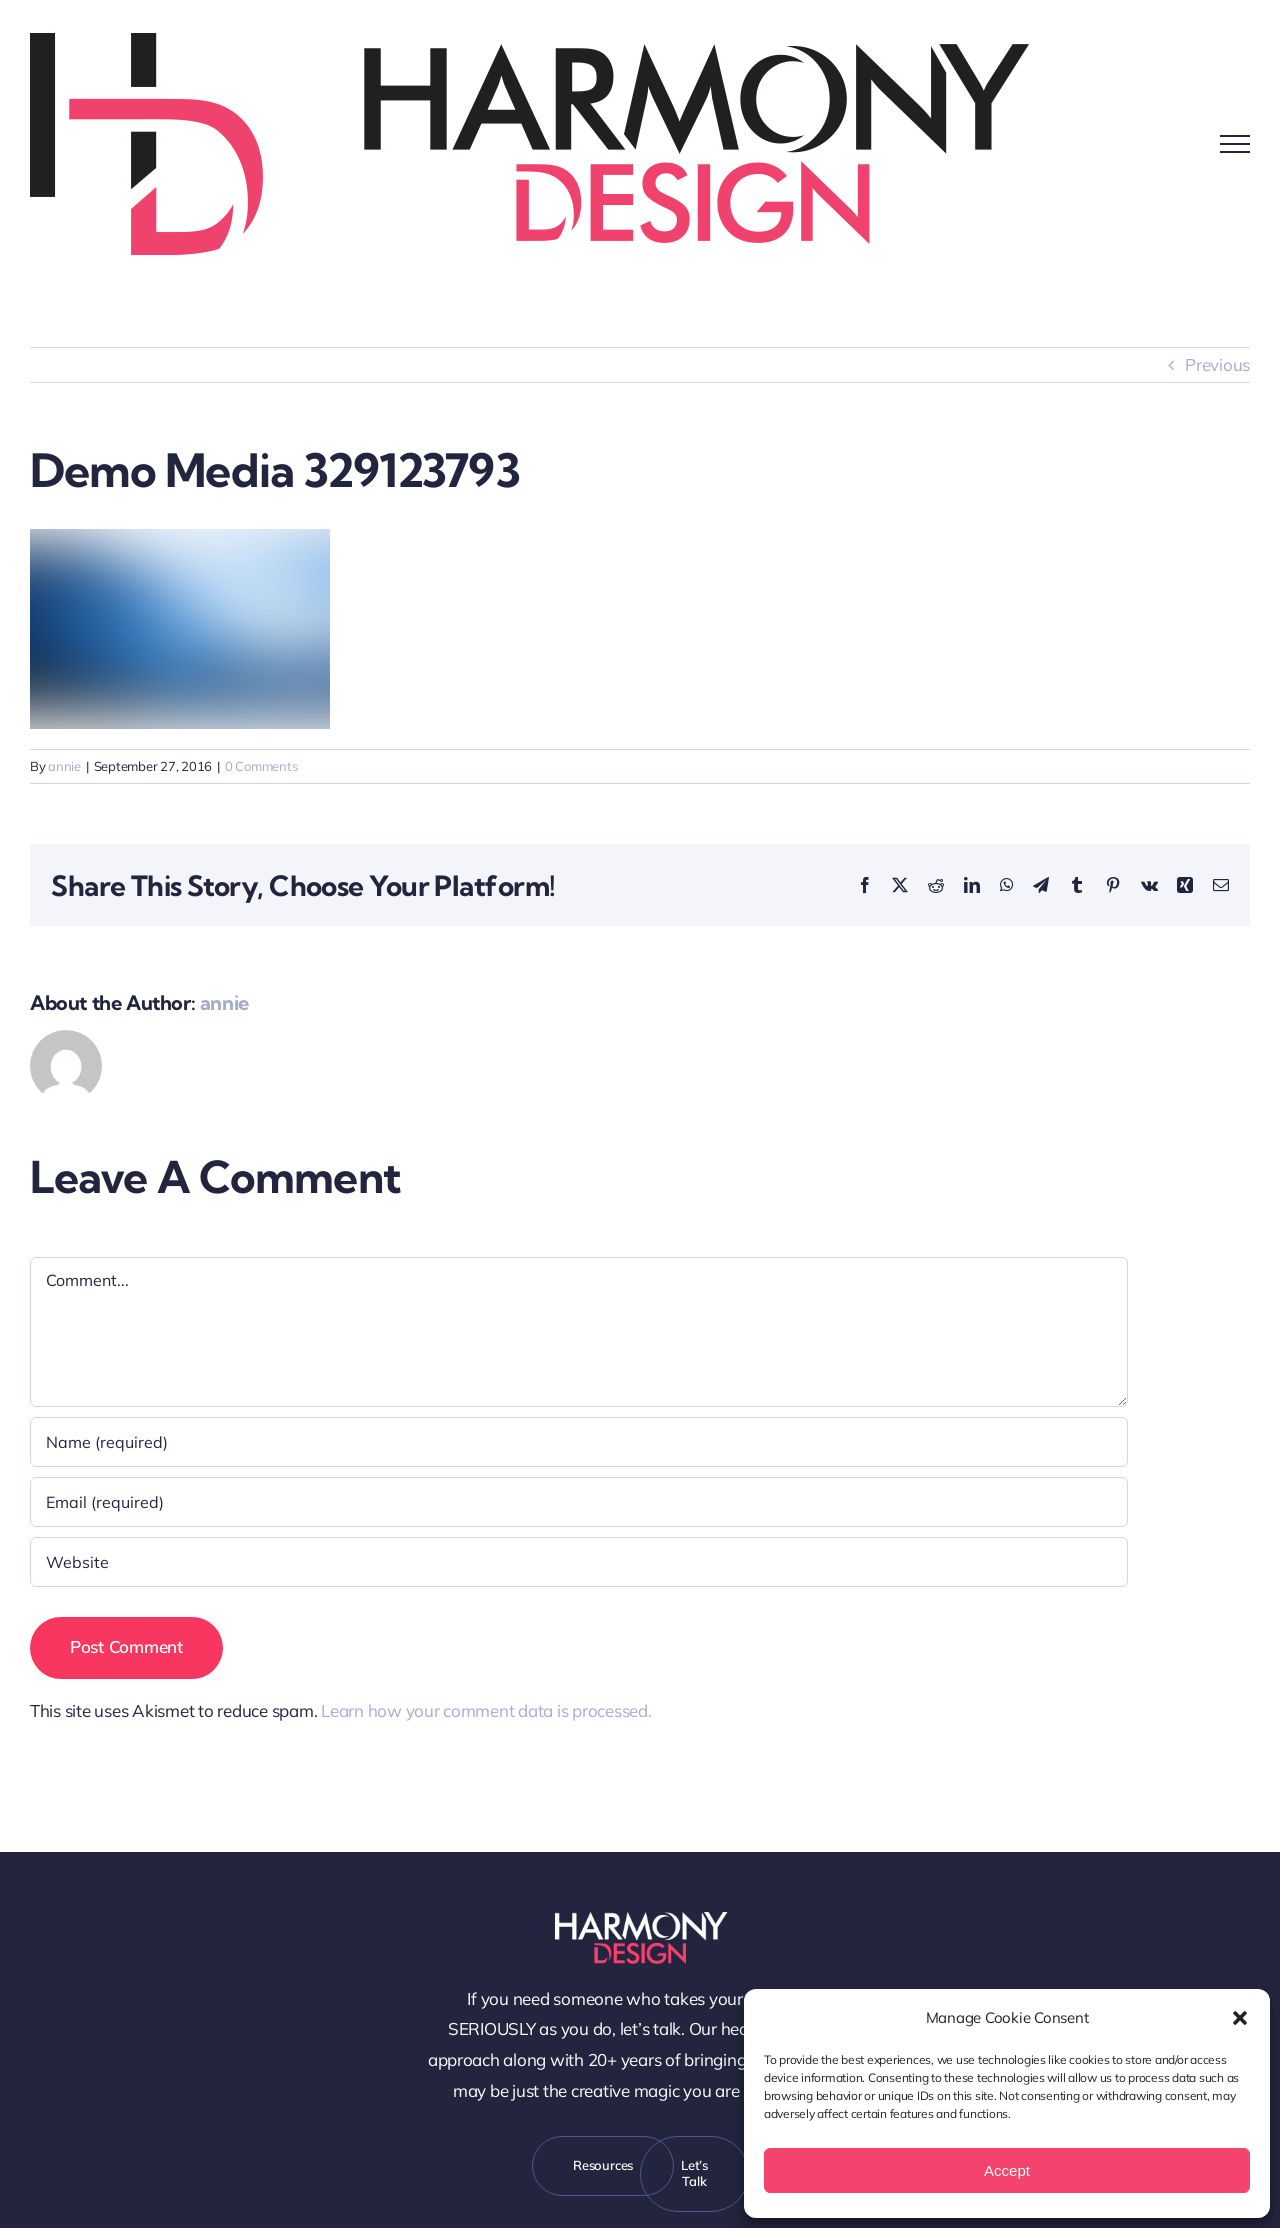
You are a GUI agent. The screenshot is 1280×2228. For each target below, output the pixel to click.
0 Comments (261, 766)
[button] (1240, 2018)
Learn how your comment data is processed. (486, 1710)
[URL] (579, 1562)
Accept (1007, 2170)
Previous (1217, 364)
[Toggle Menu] (1235, 144)
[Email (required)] (579, 1502)
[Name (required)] (579, 1442)
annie (64, 766)
